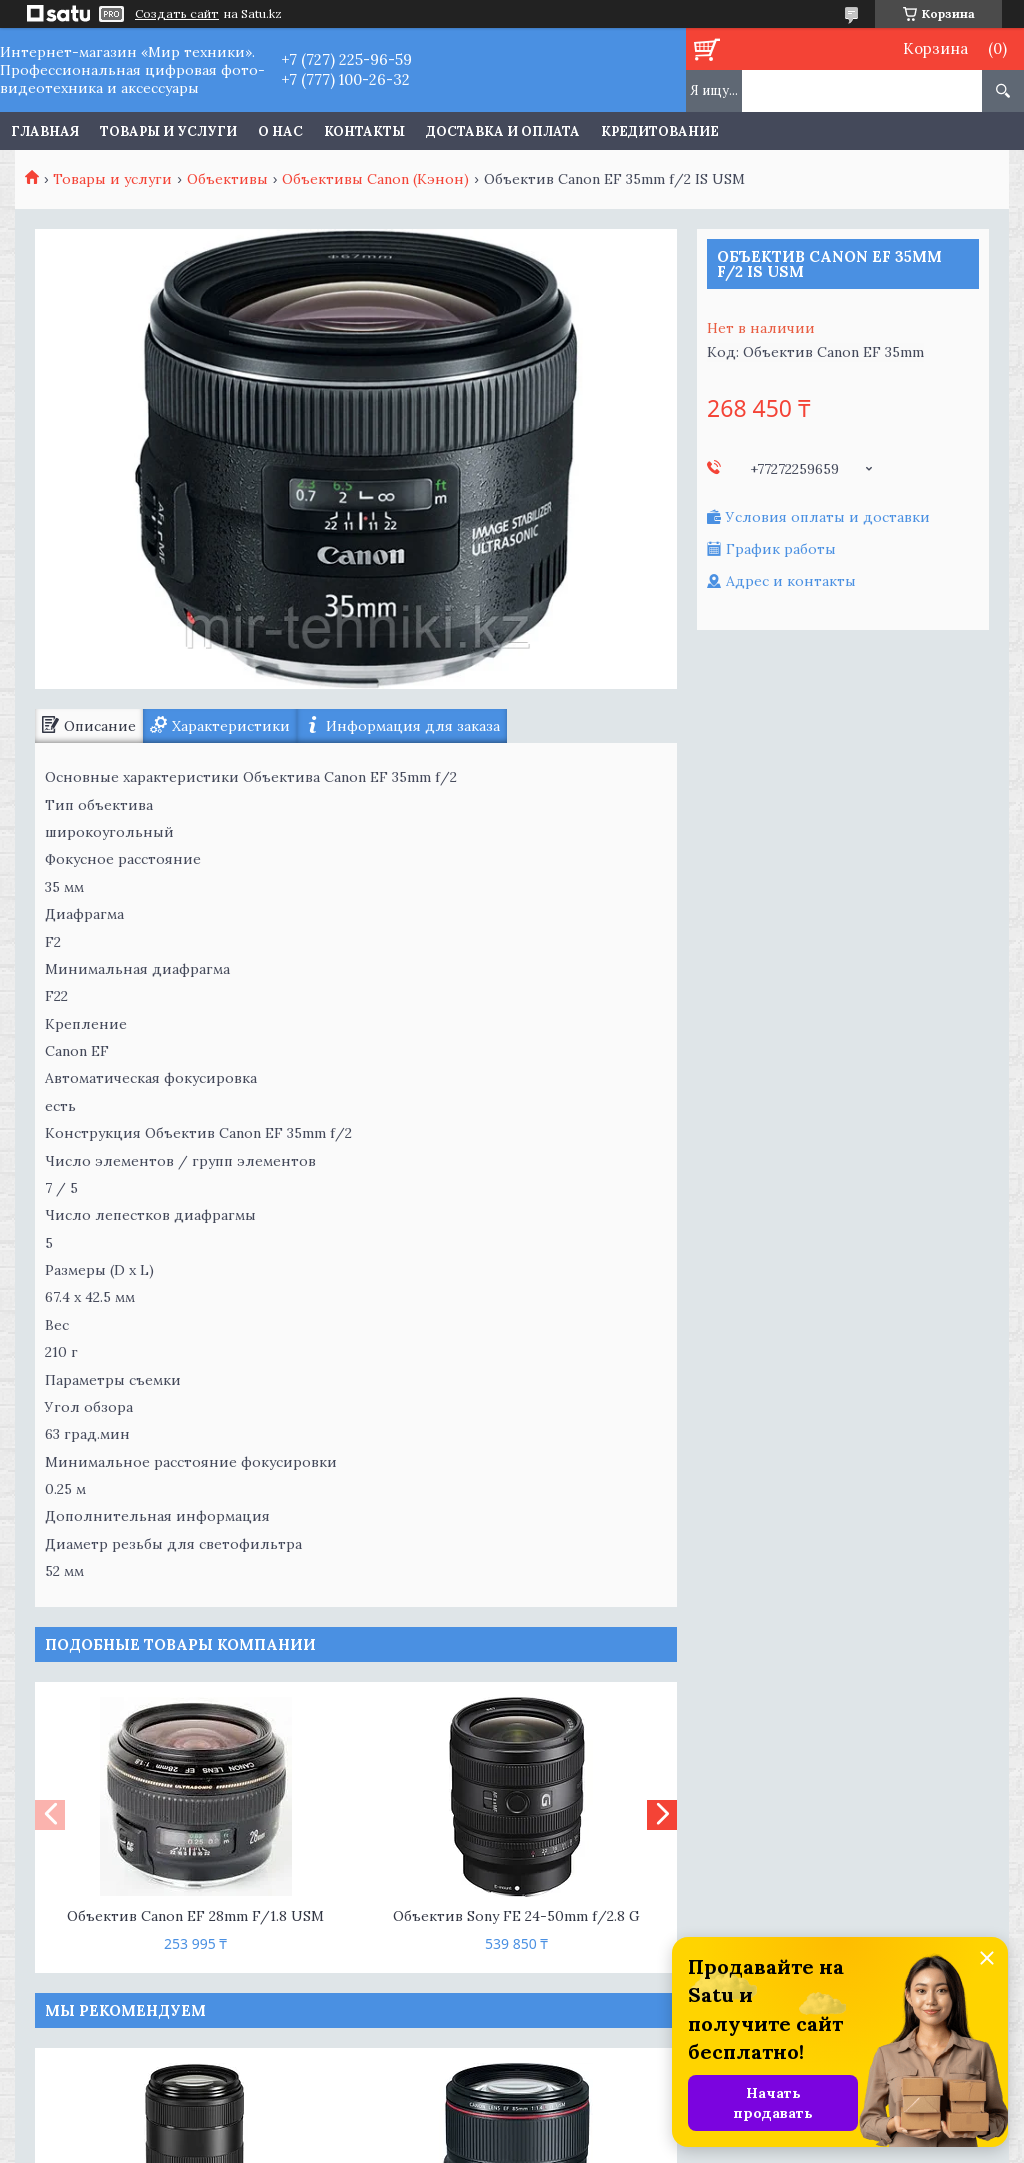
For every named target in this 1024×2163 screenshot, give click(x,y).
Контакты (364, 131)
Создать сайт (177, 14)
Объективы (227, 179)
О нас (280, 131)
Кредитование (660, 131)
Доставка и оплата (503, 131)
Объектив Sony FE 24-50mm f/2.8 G (516, 1916)
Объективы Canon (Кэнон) (375, 179)
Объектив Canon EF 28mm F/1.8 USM (195, 1916)
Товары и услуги (168, 131)
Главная (45, 131)
